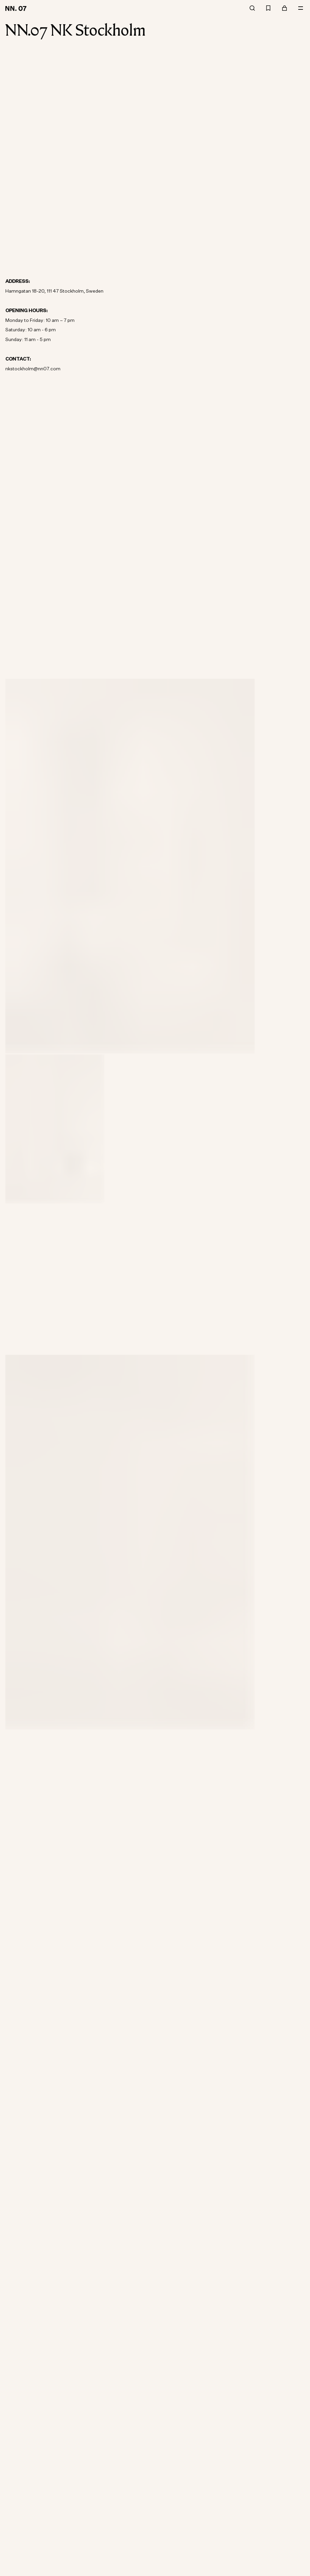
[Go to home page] (17, 8)
